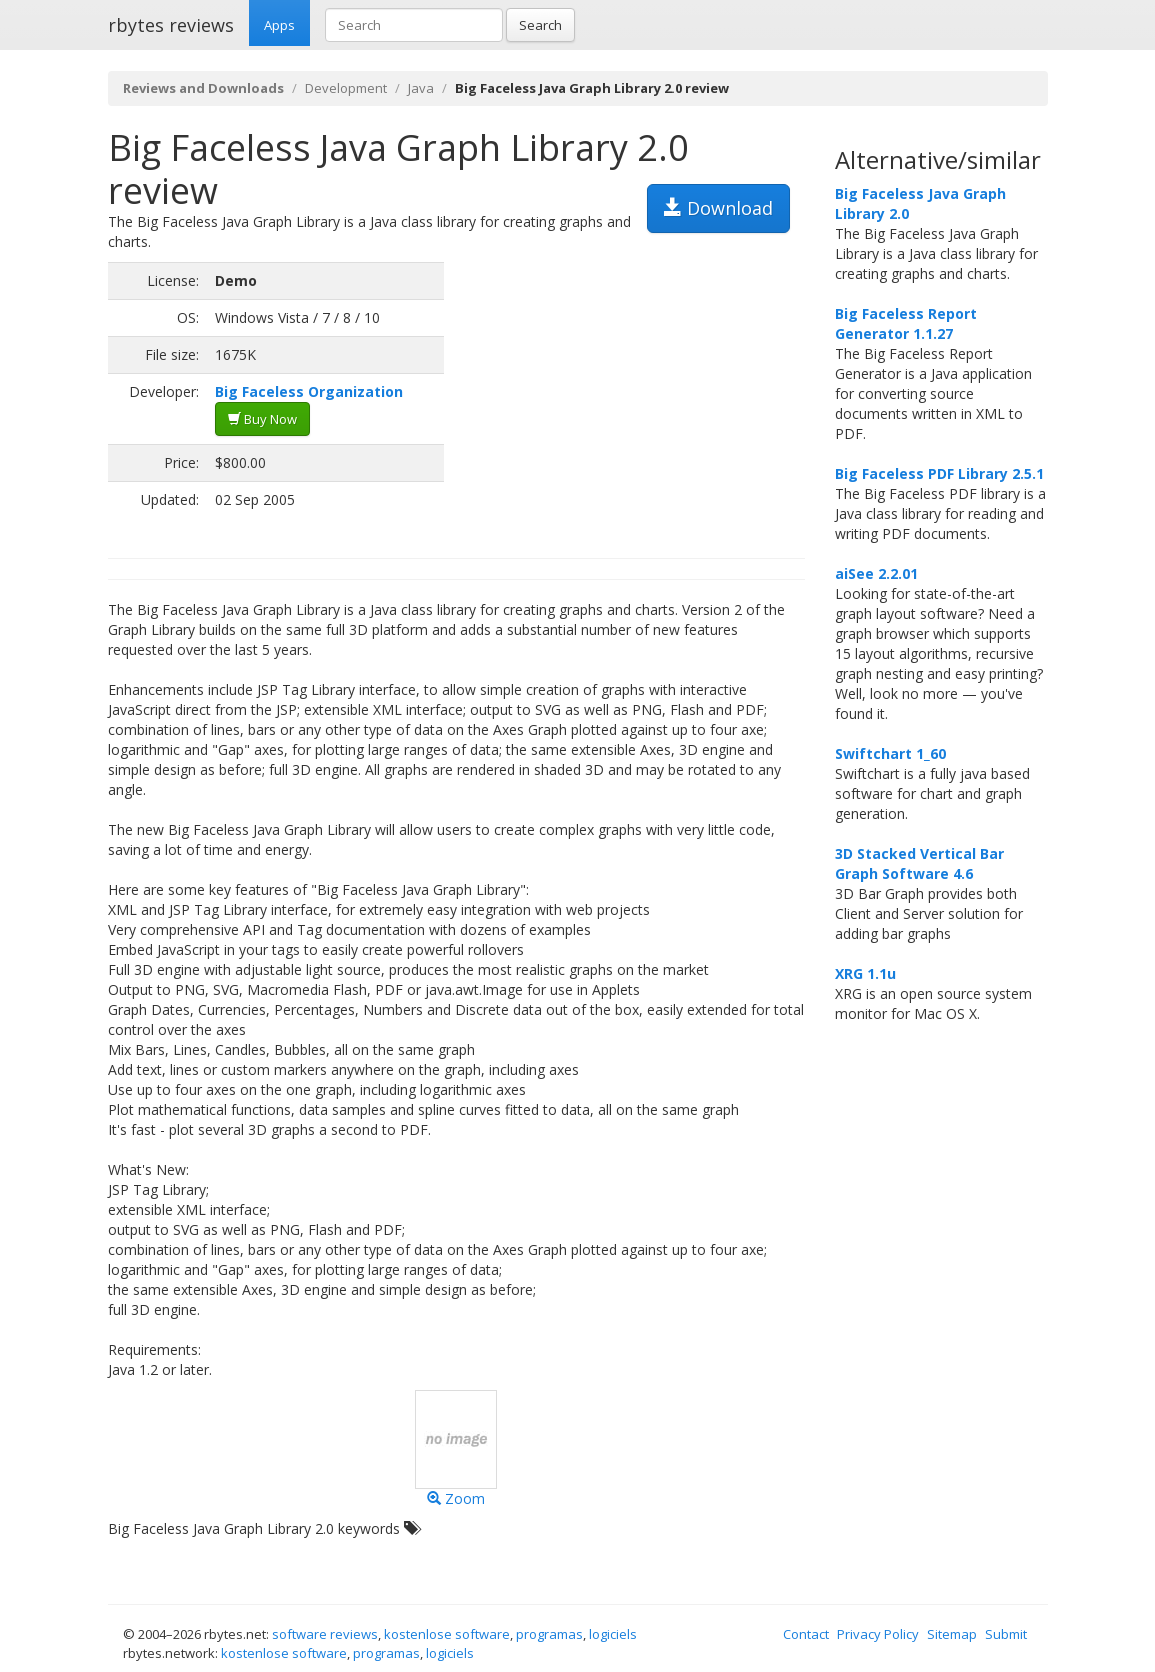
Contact (806, 1634)
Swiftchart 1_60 (890, 753)
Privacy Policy (878, 1634)
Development (346, 88)
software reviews (325, 1634)
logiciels (613, 1634)
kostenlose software (447, 1634)
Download (718, 208)
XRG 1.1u (865, 973)
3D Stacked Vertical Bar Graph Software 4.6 (919, 863)
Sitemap (952, 1634)
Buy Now (262, 419)
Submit (1006, 1634)
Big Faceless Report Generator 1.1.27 (906, 323)
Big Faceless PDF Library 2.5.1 (939, 473)
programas (549, 1634)
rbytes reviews (171, 25)
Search (540, 25)
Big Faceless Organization (309, 391)
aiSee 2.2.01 (876, 573)
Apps (279, 25)
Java (421, 88)
